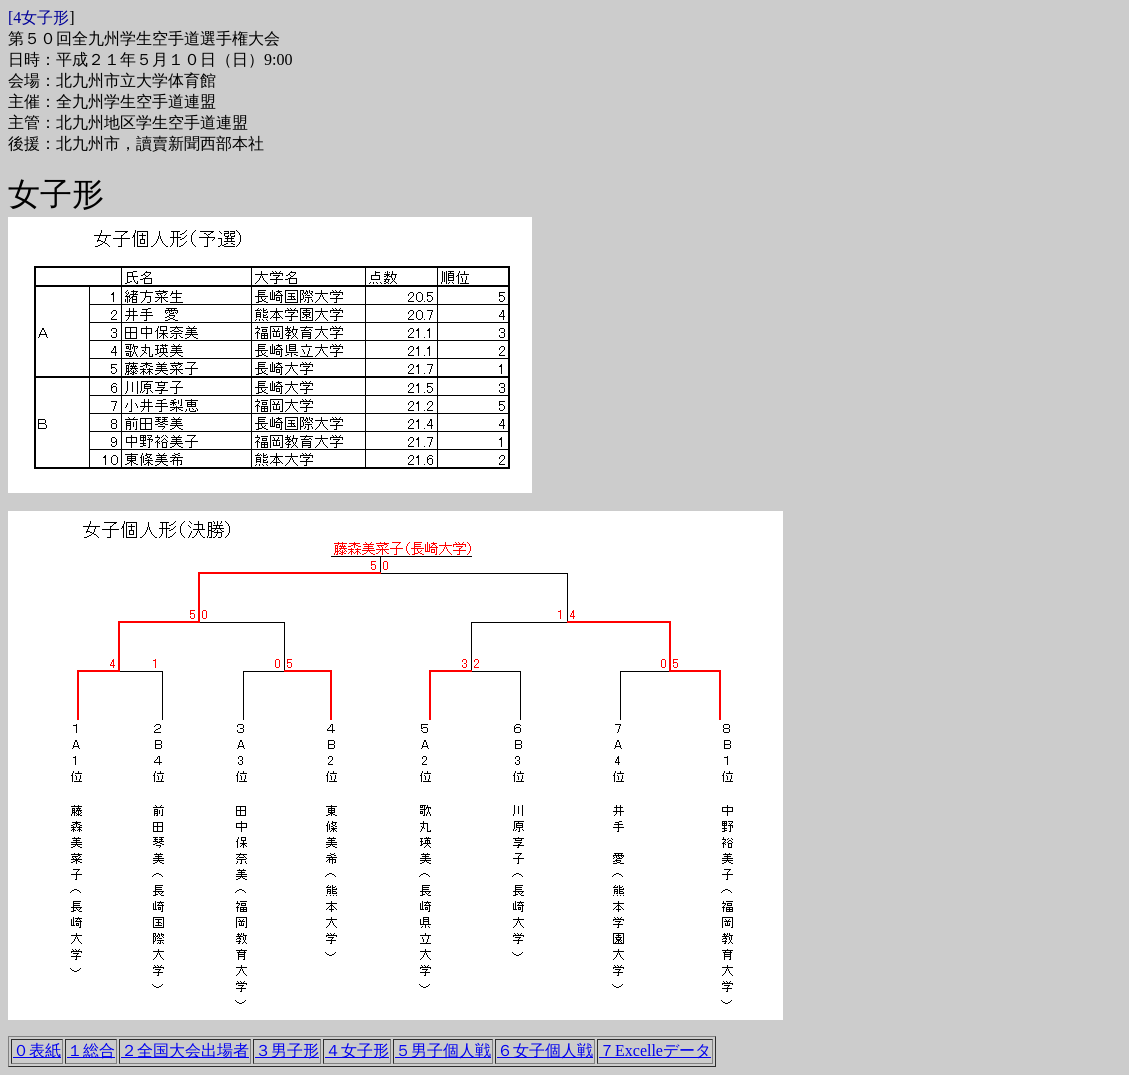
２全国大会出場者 (185, 1050)
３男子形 (287, 1050)
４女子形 (357, 1050)
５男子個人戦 (443, 1050)
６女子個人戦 (545, 1050)
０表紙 (37, 1050)
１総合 (91, 1050)
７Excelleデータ (655, 1050)
